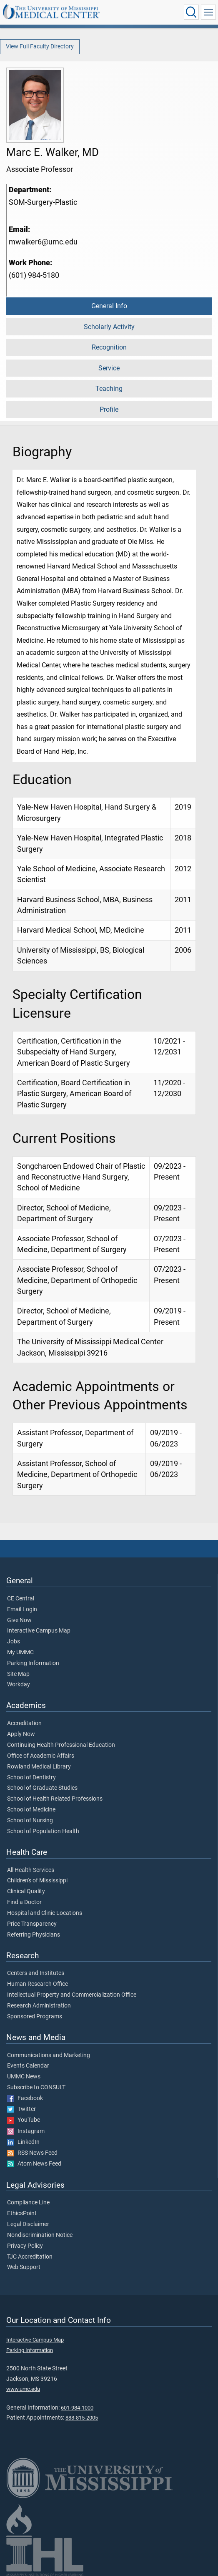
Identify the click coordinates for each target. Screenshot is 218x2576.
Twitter (21, 2109)
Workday (18, 1684)
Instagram (26, 2131)
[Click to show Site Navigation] (208, 12)
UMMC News (23, 2076)
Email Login (22, 1609)
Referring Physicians (33, 1935)
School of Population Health (43, 1831)
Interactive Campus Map (38, 1631)
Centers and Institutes (35, 1973)
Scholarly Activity (109, 327)
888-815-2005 (81, 2418)
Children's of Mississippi (37, 1880)
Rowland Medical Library (39, 1766)
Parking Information (33, 1663)
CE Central (20, 1598)
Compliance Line (28, 2202)
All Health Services (30, 1870)
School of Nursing (30, 1820)
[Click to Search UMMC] (191, 12)
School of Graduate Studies (42, 1788)
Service (109, 368)
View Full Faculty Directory (40, 46)
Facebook (25, 2098)
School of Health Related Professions (55, 1799)
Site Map (18, 1674)
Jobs (13, 1641)
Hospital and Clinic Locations (44, 1913)
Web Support (23, 2267)
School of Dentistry (31, 1777)
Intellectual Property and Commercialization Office (71, 1995)
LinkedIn (23, 2142)
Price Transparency (32, 1924)
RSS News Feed (32, 2153)
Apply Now (21, 1734)
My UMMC (20, 1652)
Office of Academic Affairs (40, 1756)
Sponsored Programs (34, 2016)
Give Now (19, 1620)
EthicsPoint (22, 2213)
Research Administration (39, 2005)
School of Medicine (31, 1809)
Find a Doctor (24, 1902)
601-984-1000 (77, 2408)
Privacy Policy (25, 2246)
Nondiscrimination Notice (40, 2235)
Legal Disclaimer (28, 2224)
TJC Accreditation (30, 2257)
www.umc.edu (23, 2389)
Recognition (109, 347)
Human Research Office (37, 1984)
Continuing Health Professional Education (61, 1745)
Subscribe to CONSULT (36, 2087)
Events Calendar (28, 2066)
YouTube (23, 2120)
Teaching (109, 388)
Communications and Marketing (48, 2055)
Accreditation (24, 1723)
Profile (109, 409)
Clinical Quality (26, 1891)
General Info (109, 306)
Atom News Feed (34, 2164)
